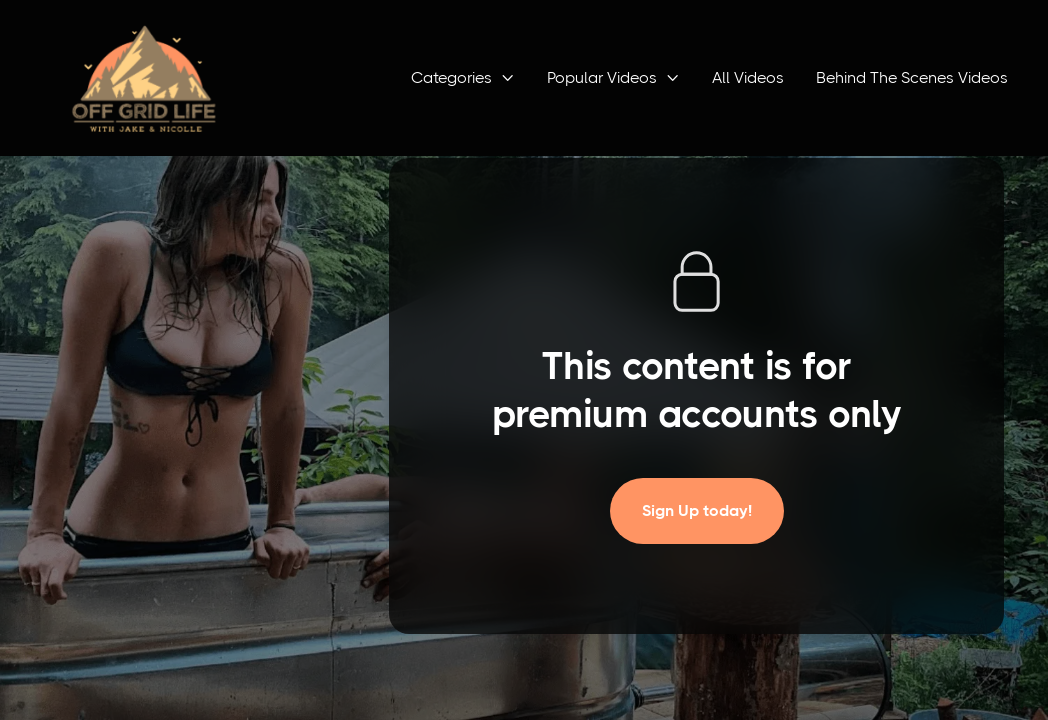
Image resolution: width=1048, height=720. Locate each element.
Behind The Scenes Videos (912, 77)
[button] (463, 78)
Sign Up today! (697, 510)
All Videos (748, 77)
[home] (144, 78)
